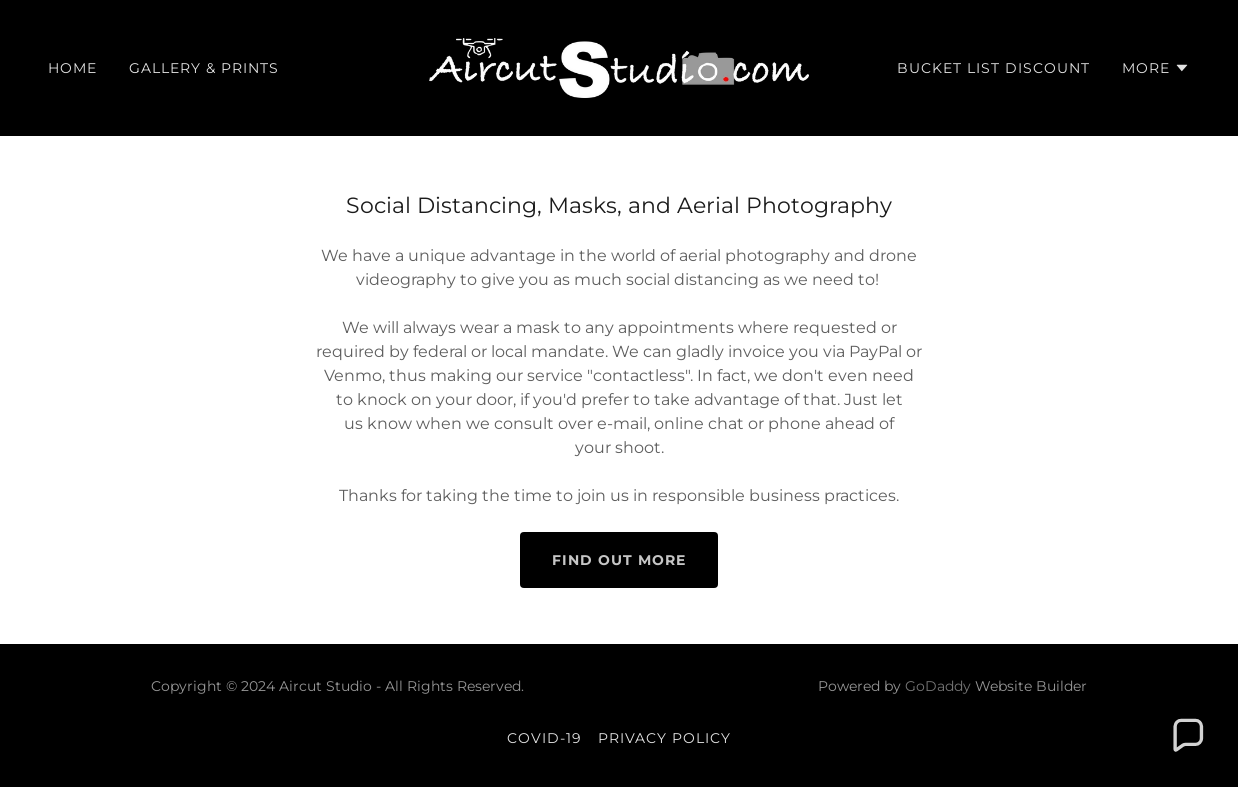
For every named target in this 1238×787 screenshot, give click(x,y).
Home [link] (72, 68)
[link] (619, 66)
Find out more (619, 560)
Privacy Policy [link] (664, 738)
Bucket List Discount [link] (993, 68)
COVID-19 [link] (544, 738)
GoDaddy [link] (938, 686)
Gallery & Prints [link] (204, 68)
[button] (1156, 68)
